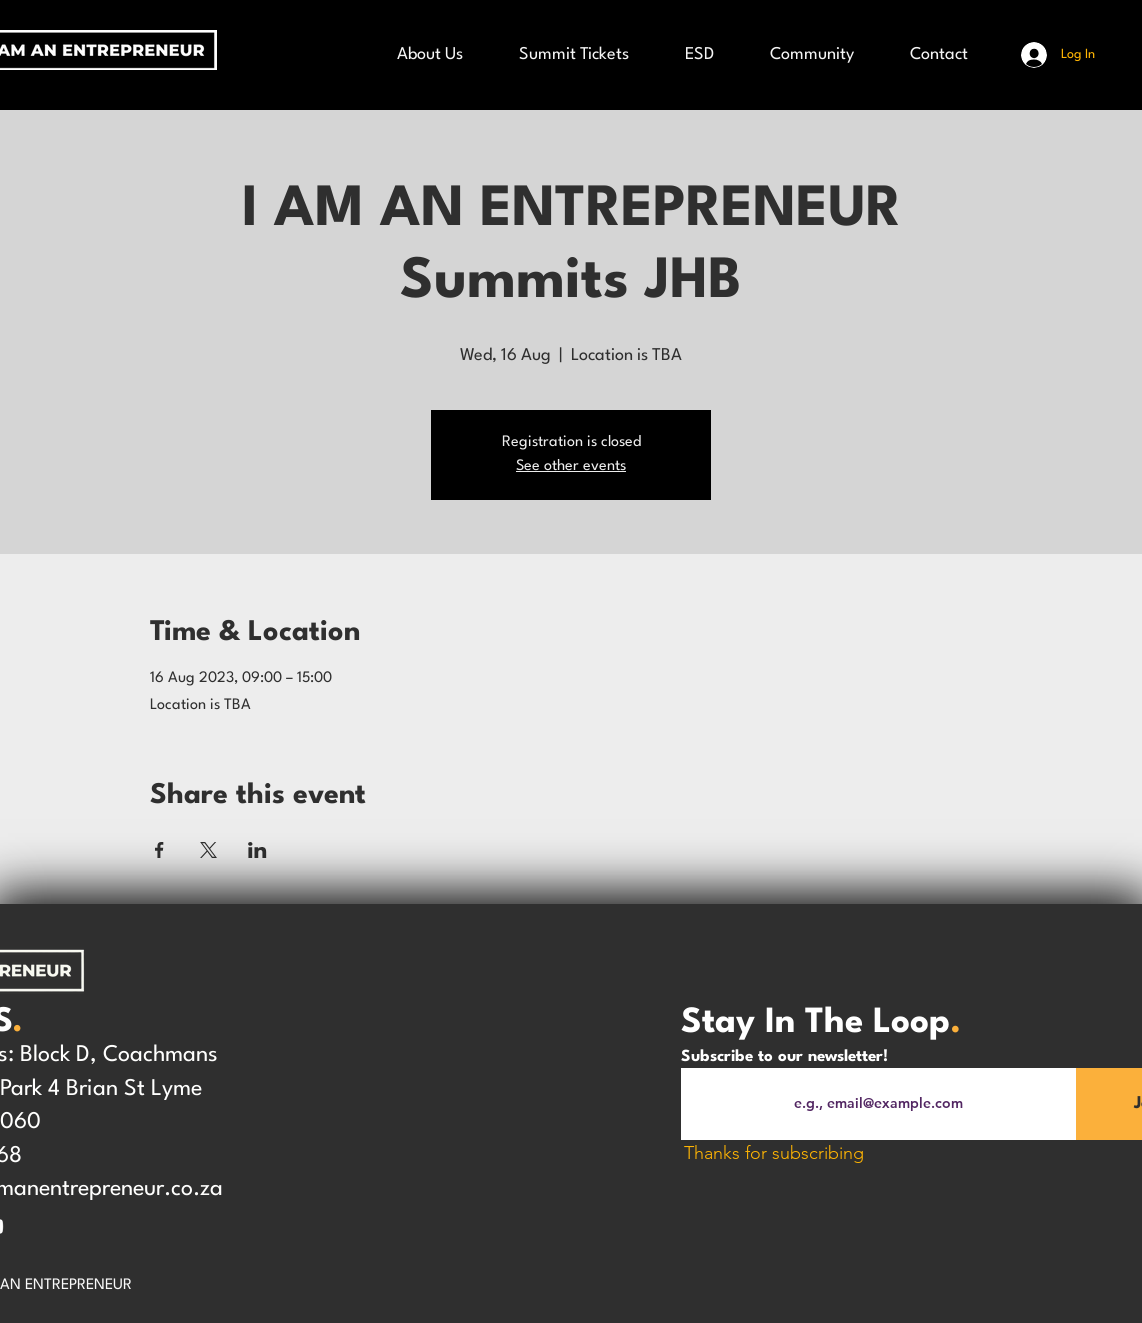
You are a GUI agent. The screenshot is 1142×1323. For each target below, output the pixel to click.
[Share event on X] (208, 850)
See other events (571, 466)
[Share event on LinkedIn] (257, 850)
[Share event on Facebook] (159, 850)
